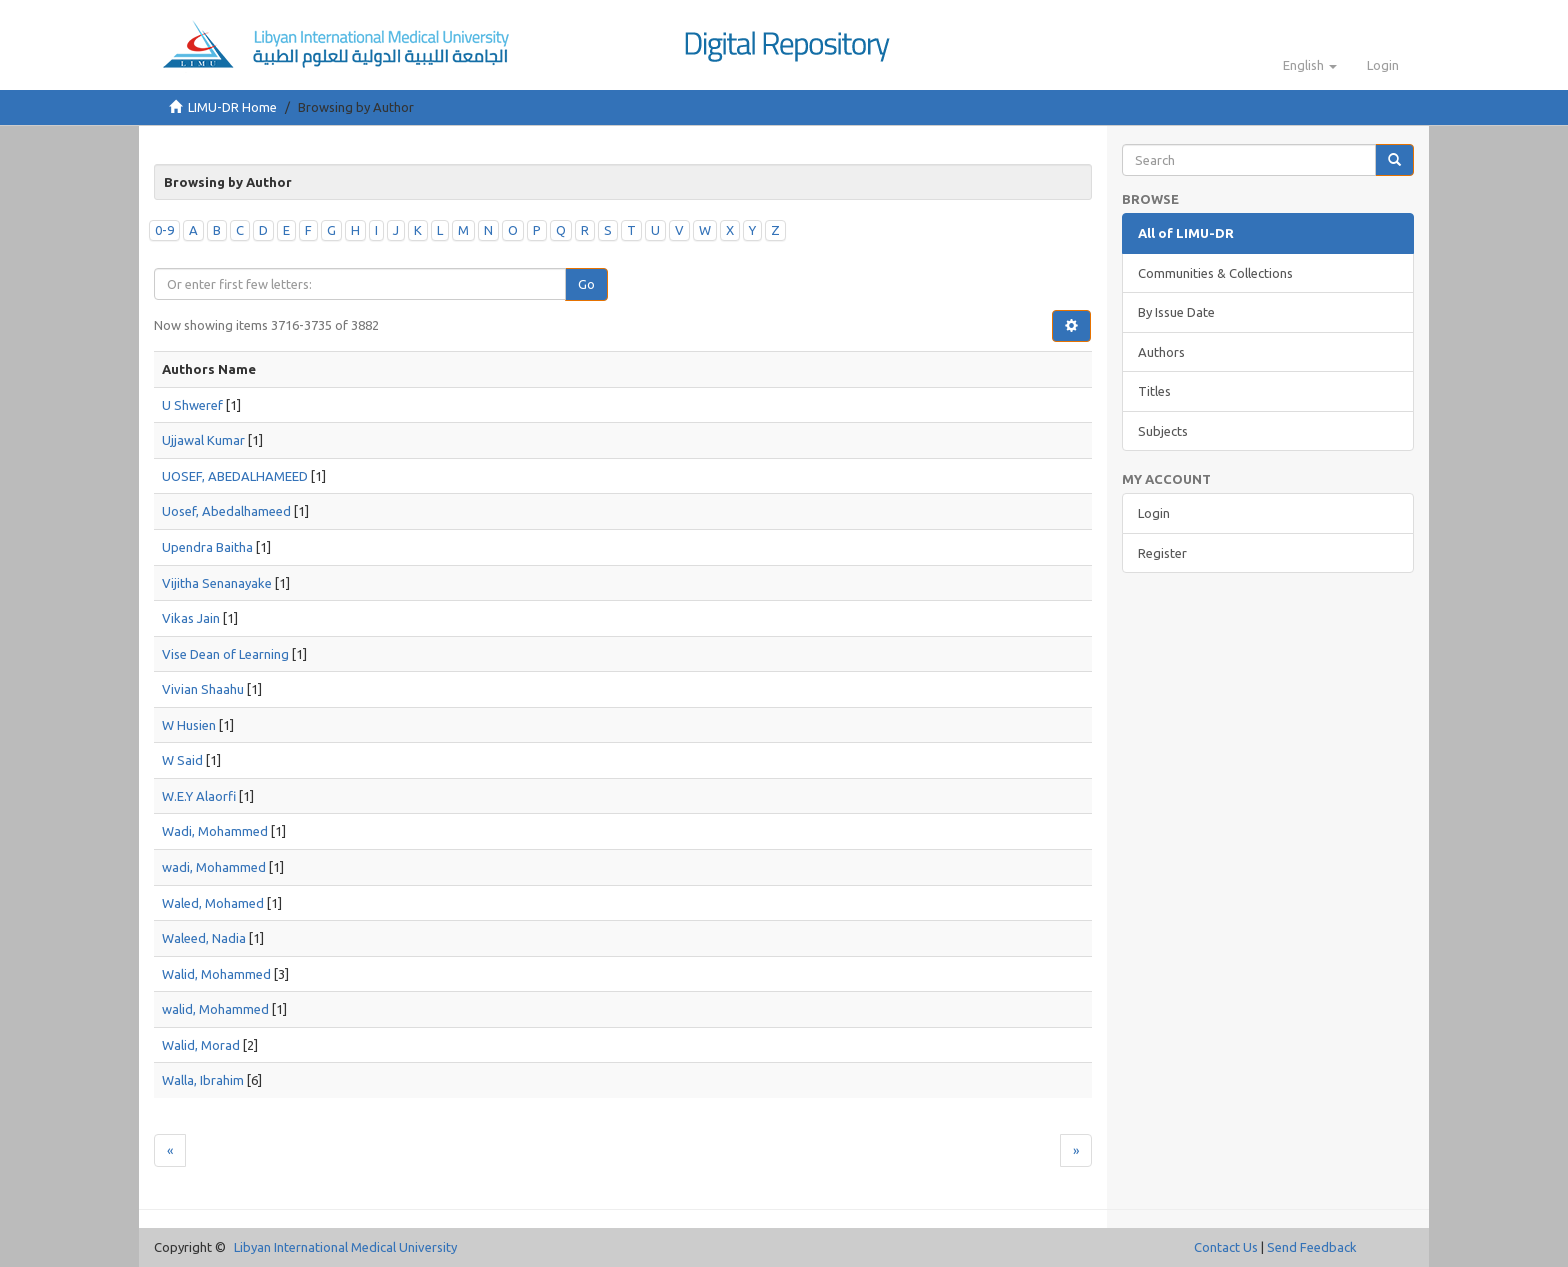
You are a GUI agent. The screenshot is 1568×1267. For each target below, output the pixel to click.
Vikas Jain (191, 618)
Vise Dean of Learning (225, 654)
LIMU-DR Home (232, 107)
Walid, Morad (201, 1045)
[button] (1310, 65)
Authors (1161, 352)
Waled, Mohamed (213, 903)
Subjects (1163, 431)
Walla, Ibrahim (203, 1080)
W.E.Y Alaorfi (199, 796)
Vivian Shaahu (203, 689)
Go (586, 284)
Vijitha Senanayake (217, 583)
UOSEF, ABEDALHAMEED (235, 476)
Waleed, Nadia (204, 938)
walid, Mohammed (215, 1009)
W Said (182, 760)
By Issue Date (1176, 312)
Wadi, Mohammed (215, 831)
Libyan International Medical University (345, 1247)
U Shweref (192, 405)
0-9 (164, 230)
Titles (1154, 391)
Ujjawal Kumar (203, 440)
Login (1154, 513)
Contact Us (1226, 1247)
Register (1162, 553)
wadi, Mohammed (214, 867)
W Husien (189, 725)
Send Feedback (1312, 1247)
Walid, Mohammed (216, 974)
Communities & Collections (1215, 273)
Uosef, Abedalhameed (226, 511)
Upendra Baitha (207, 547)
